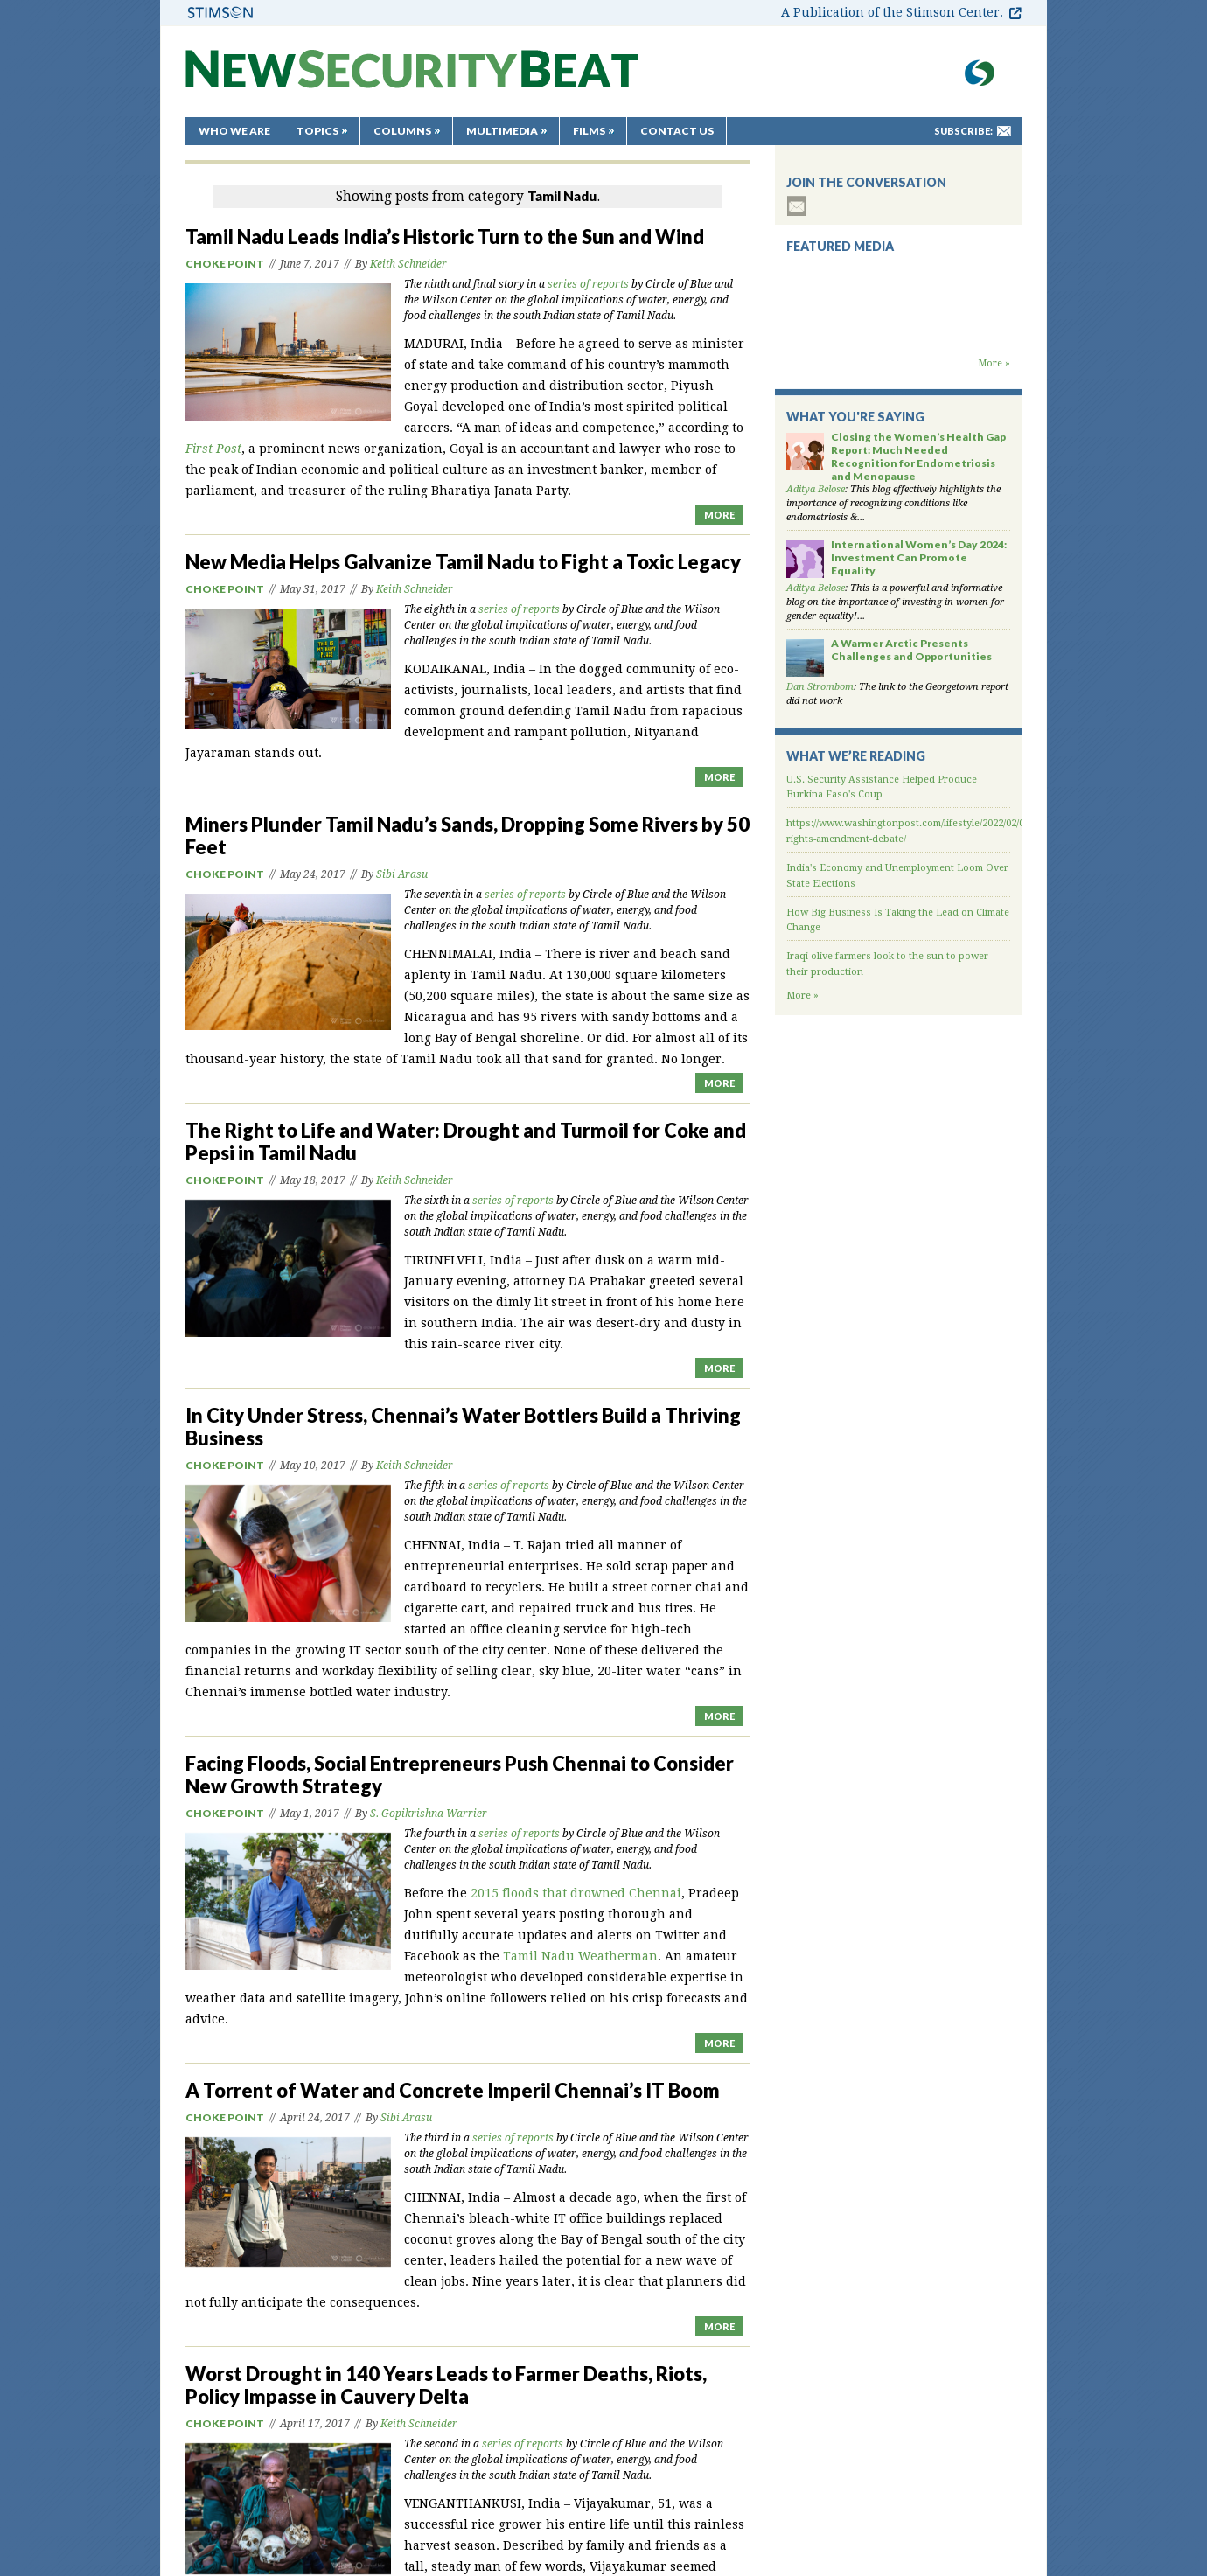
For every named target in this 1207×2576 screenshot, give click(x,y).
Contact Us (677, 130)
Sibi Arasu (402, 874)
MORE (719, 514)
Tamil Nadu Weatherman (580, 1956)
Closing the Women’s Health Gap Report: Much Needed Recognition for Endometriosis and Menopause (918, 456)
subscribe (796, 206)
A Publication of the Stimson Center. (892, 12)
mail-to (1004, 131)
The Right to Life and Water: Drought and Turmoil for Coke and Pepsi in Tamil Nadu (465, 1141)
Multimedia (502, 130)
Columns (402, 130)
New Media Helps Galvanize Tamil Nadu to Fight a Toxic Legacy (463, 562)
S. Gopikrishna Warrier (428, 1813)
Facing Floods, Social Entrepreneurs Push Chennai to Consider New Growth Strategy (459, 1774)
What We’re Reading (855, 755)
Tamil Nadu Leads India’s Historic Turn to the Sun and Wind (444, 236)
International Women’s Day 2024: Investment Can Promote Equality (919, 557)
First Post (213, 449)
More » (994, 363)
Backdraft (898, 339)
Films (589, 130)
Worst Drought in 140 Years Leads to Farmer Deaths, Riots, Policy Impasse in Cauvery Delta (446, 2385)
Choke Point (224, 263)
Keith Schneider (408, 264)
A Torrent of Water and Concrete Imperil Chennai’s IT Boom (452, 2090)
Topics (317, 130)
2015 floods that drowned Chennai (576, 1893)
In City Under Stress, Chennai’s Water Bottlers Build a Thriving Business (463, 1426)
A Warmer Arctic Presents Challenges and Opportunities (911, 650)
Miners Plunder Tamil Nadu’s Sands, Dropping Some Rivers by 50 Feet (467, 835)
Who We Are (234, 130)
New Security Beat (411, 77)
